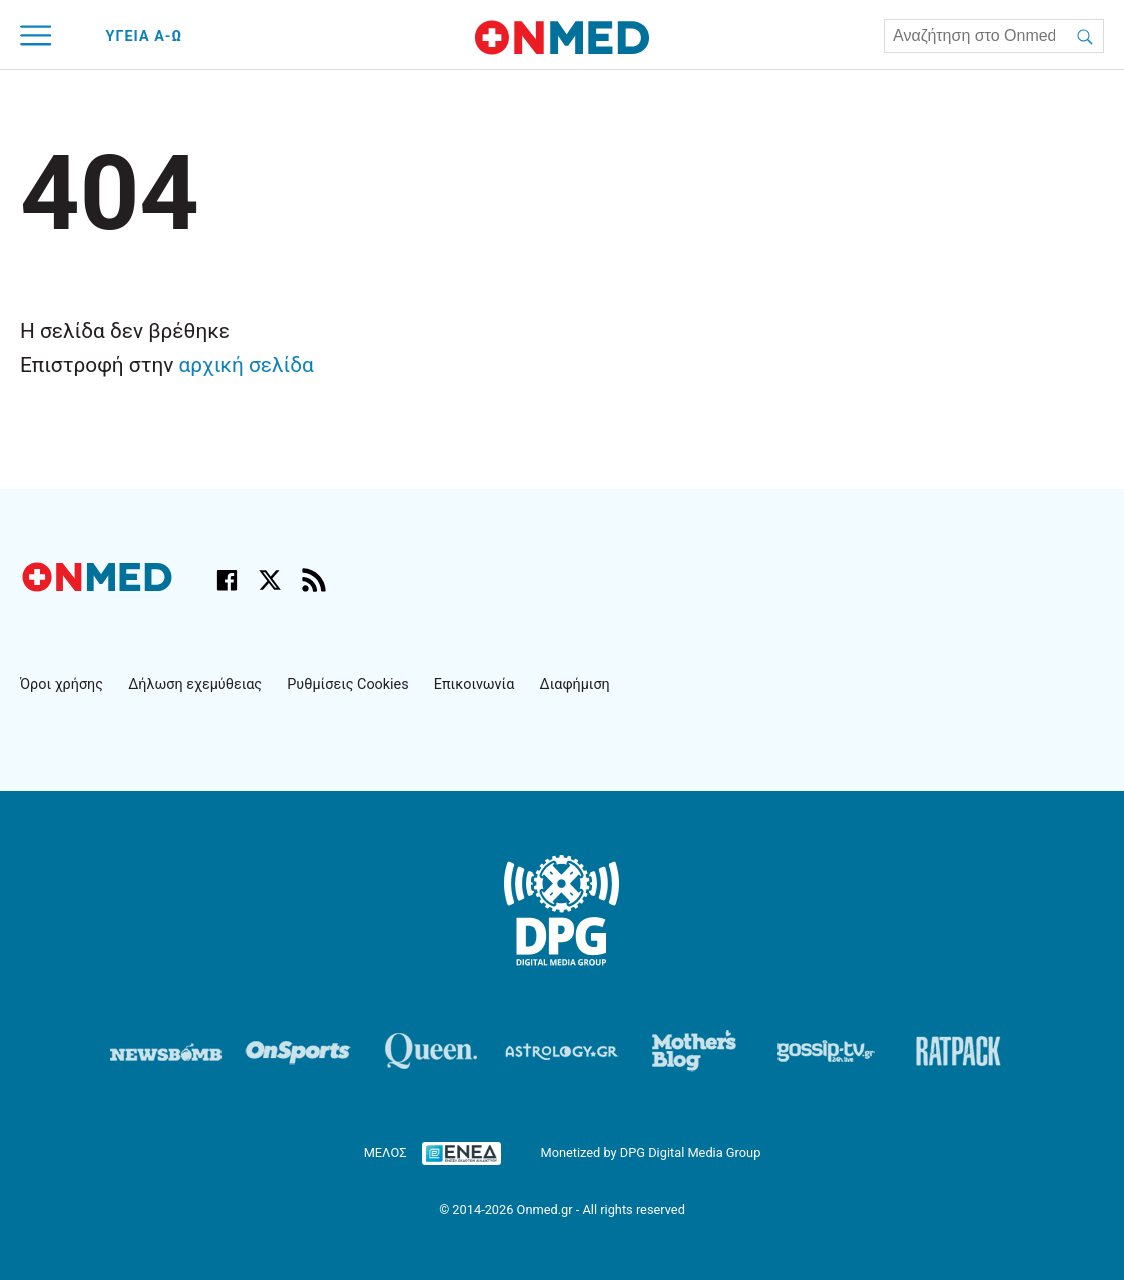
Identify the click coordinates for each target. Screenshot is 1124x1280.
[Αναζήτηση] (1085, 36)
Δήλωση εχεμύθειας (195, 684)
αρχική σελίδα (246, 365)
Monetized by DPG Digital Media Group (650, 1152)
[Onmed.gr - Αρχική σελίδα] (99, 586)
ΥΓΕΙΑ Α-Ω (144, 36)
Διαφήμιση (575, 684)
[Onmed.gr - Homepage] (562, 37)
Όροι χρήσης (61, 684)
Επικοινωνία (474, 684)
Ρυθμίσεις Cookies (347, 684)
